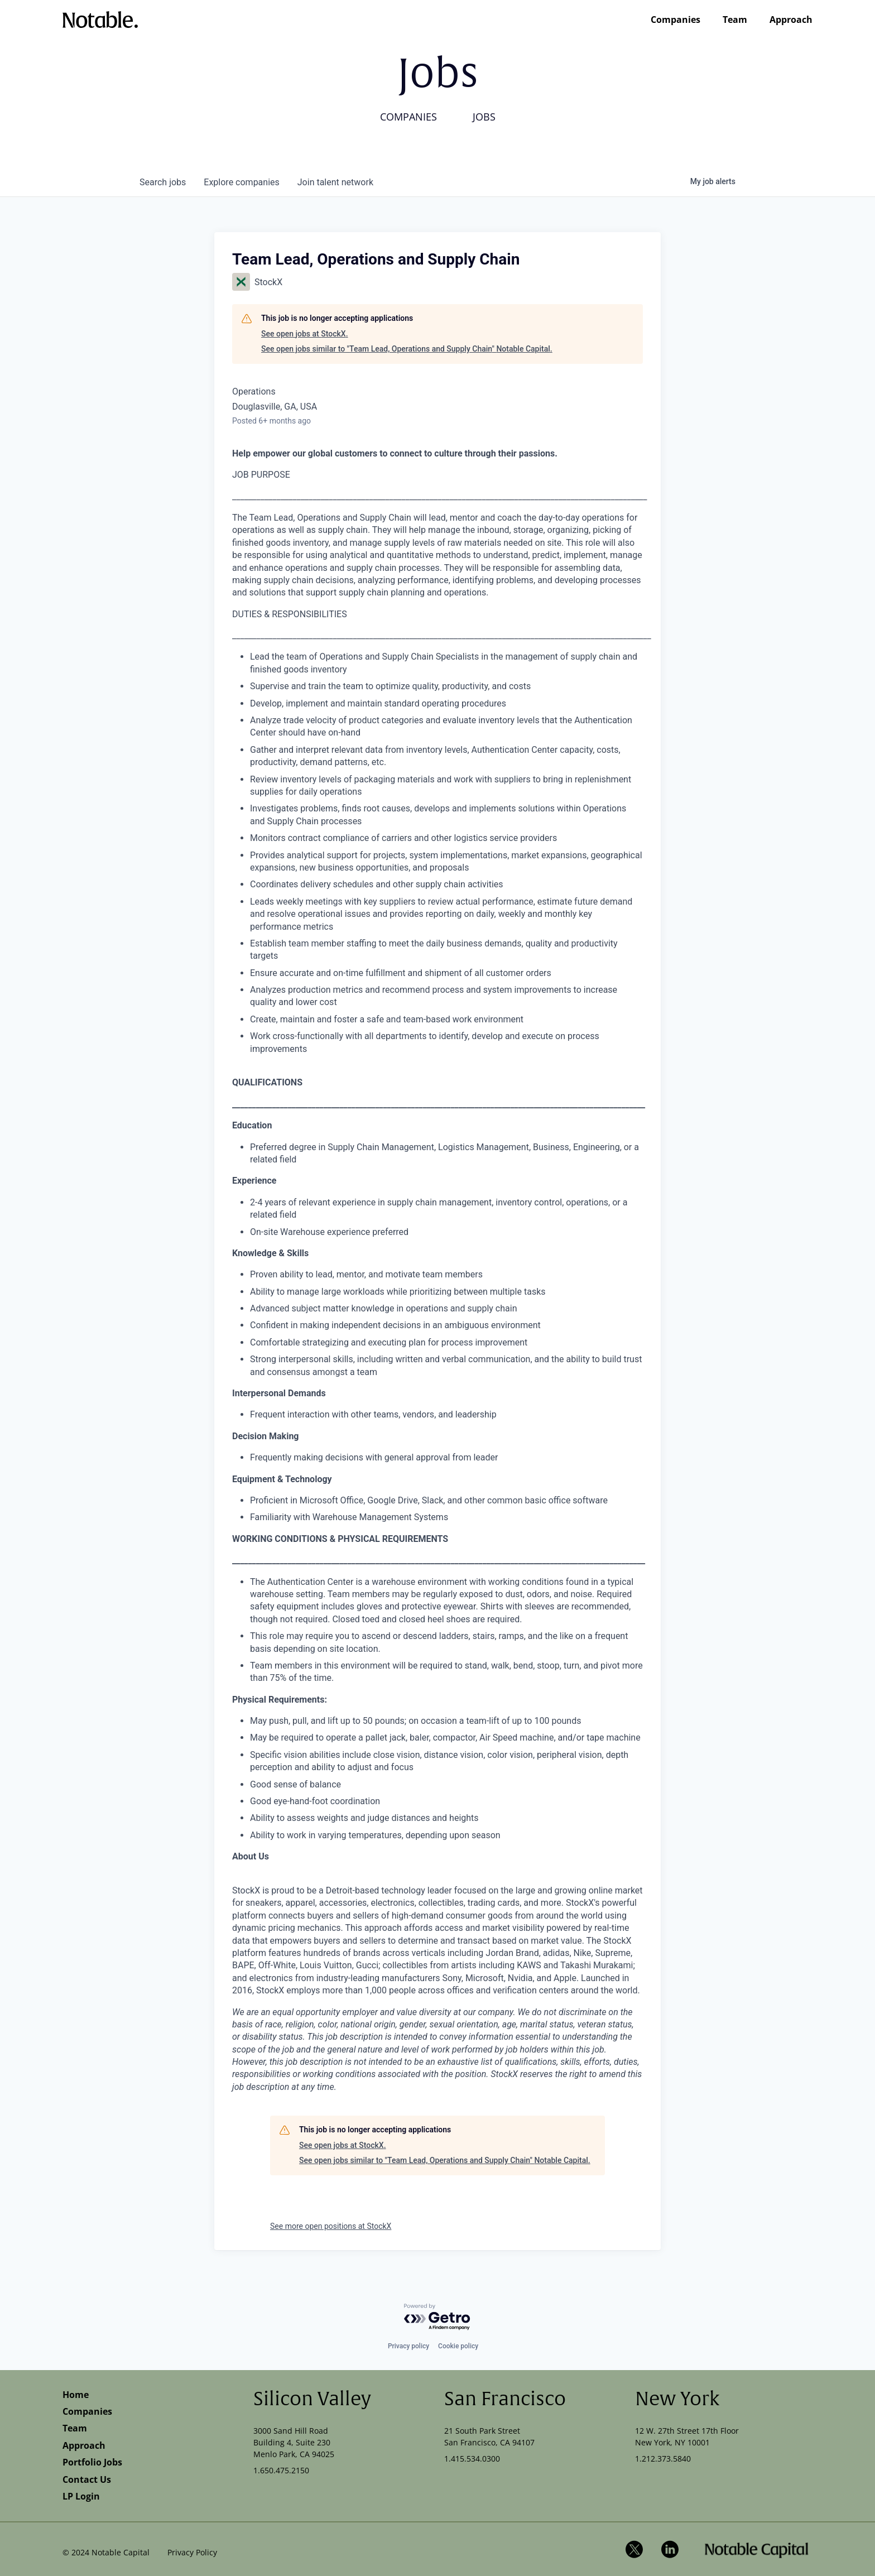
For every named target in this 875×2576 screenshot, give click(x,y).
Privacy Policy (192, 2552)
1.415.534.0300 (472, 2458)
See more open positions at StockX (330, 2226)
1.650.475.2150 (281, 2470)
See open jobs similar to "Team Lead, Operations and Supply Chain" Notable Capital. (406, 348)
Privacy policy (408, 2346)
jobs (163, 182)
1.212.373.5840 (663, 2458)
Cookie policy (458, 2346)
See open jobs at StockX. (304, 333)
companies (241, 182)
